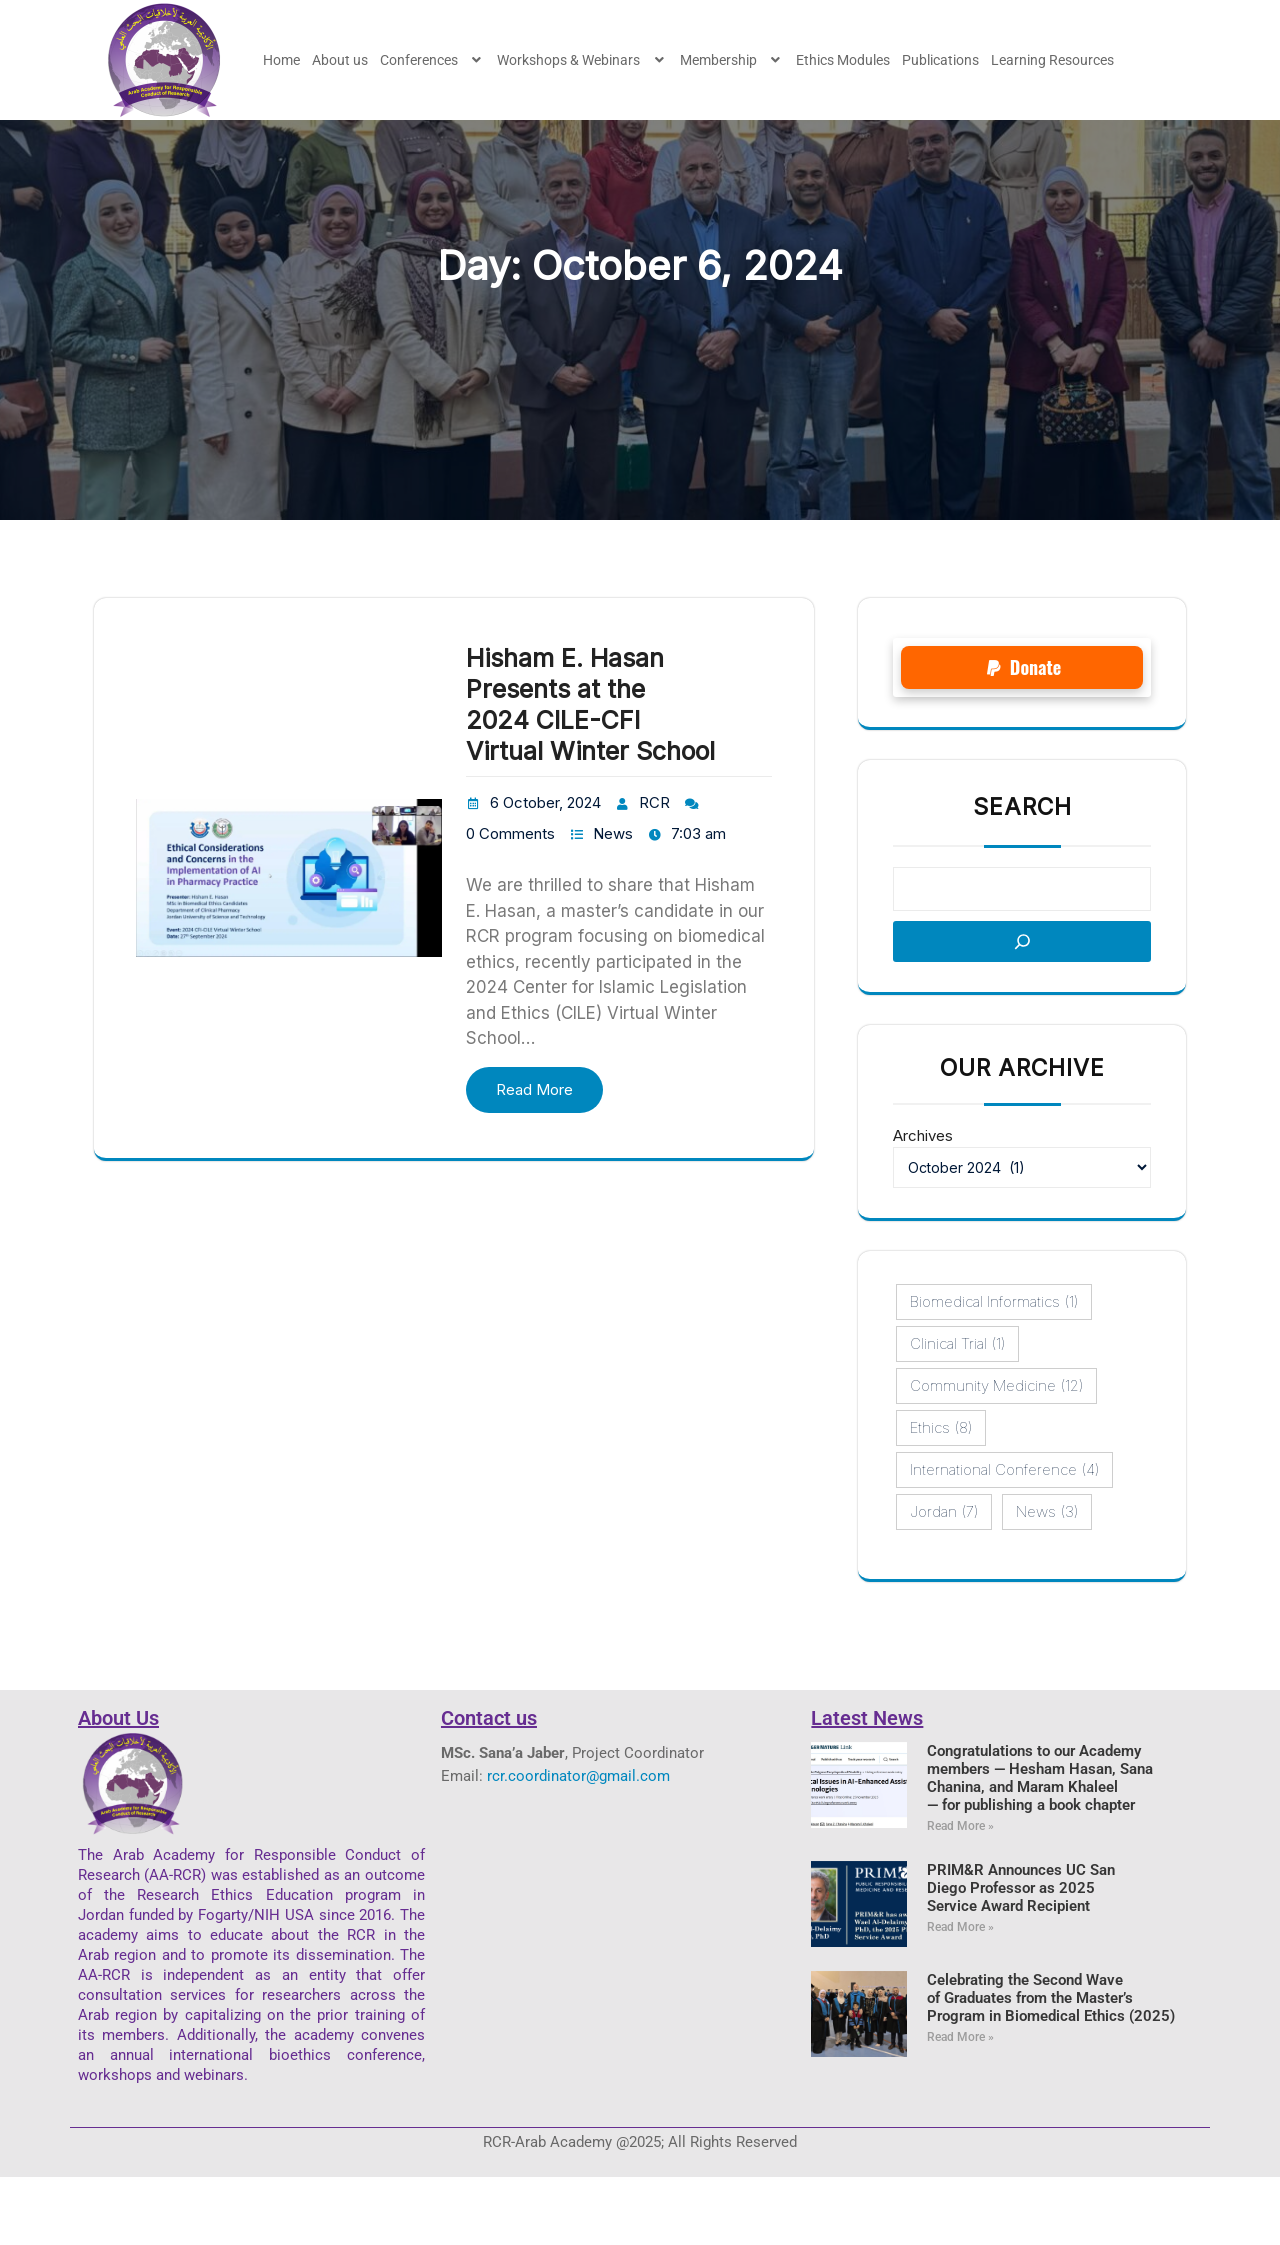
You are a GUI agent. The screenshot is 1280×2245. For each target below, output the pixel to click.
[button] (433, 60)
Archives (923, 1203)
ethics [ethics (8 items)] (941, 1496)
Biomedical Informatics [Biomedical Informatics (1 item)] (994, 1370)
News (613, 901)
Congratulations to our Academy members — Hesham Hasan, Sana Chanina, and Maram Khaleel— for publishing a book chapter (1040, 1846)
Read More (534, 1157)
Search (1022, 875)
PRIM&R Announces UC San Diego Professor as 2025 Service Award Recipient (1021, 1956)
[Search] (1022, 1009)
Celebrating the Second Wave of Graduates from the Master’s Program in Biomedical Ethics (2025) (1051, 2066)
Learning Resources (1052, 60)
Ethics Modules (843, 60)
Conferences (433, 60)
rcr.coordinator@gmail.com (578, 1844)
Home (281, 60)
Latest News (867, 1786)
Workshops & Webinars (582, 60)
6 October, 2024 (545, 870)
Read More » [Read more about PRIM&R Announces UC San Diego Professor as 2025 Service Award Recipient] (960, 1995)
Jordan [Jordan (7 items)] (944, 1580)
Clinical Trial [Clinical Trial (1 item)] (957, 1412)
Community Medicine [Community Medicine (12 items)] (996, 1454)
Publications (940, 60)
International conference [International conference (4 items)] (1004, 1538)
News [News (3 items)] (1047, 1580)
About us (340, 60)
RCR (654, 870)
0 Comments (510, 901)
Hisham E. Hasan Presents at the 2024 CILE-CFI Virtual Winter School (590, 772)
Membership (732, 60)
